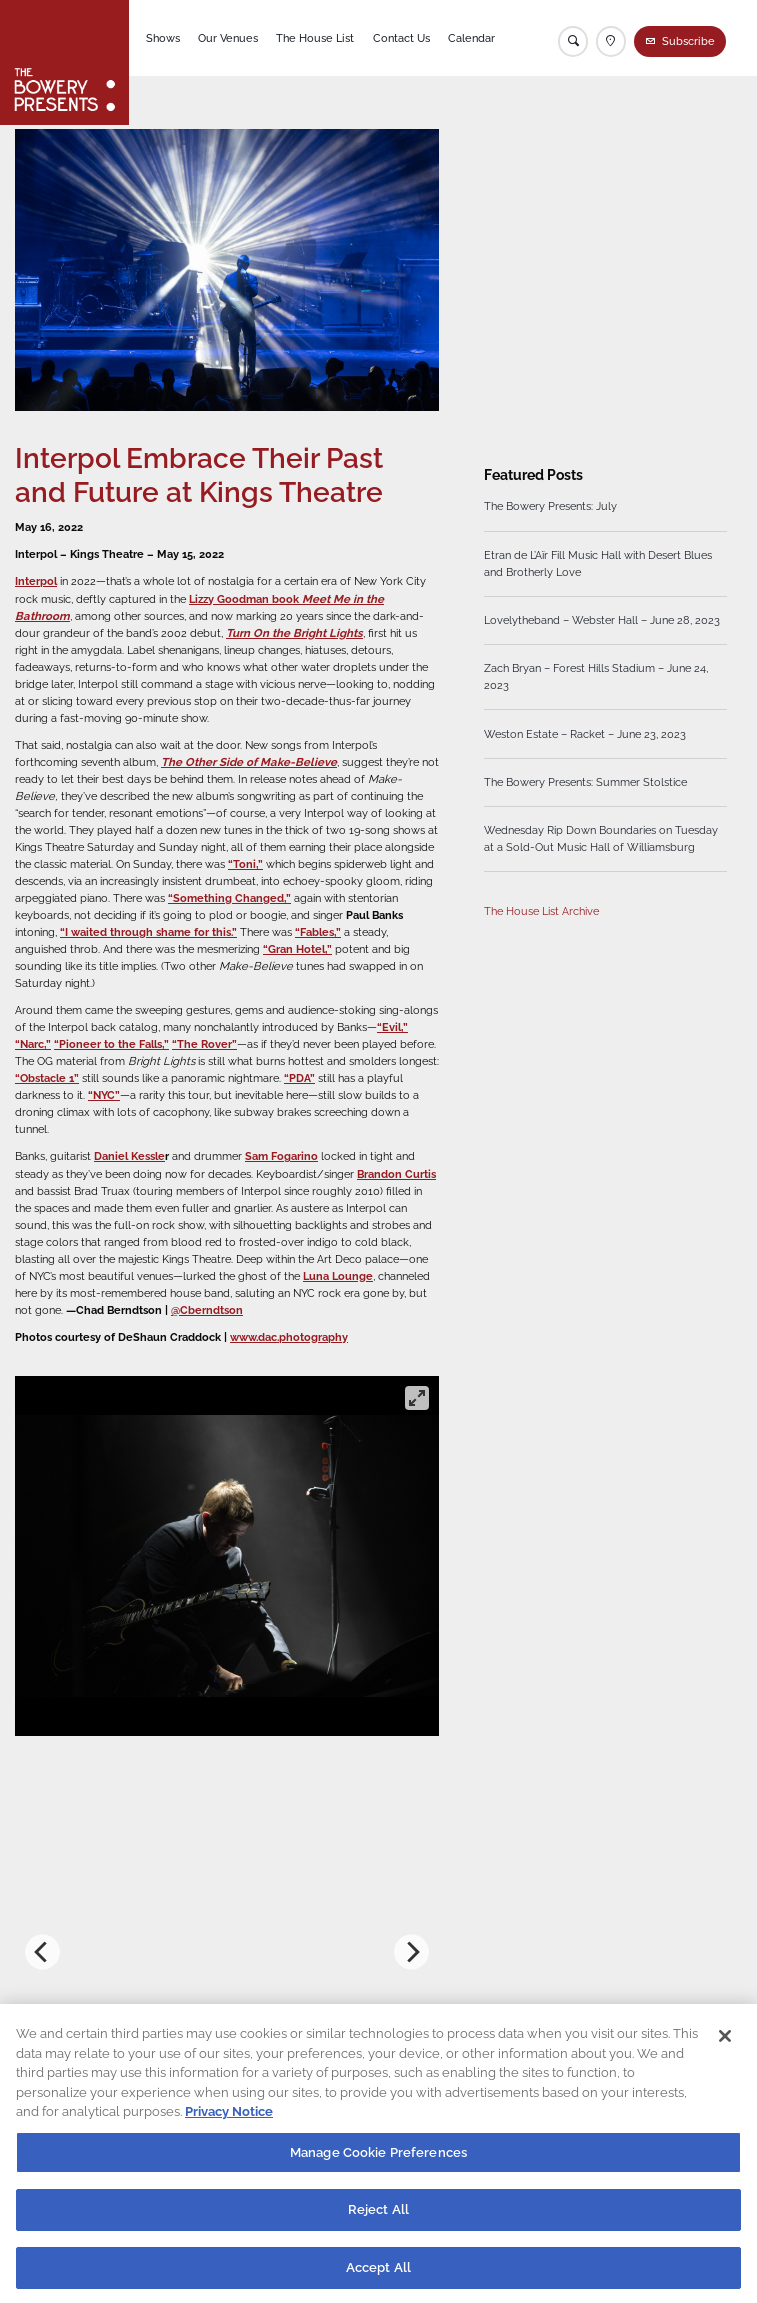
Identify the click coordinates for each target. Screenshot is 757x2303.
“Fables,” (318, 932)
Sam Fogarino (281, 1156)
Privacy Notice (229, 2121)
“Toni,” (245, 864)
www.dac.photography (289, 1337)
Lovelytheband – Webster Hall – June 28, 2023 (602, 620)
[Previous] (42, 1951)
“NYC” (104, 1095)
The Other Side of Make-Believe (249, 762)
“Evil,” (392, 1027)
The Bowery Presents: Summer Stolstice (585, 782)
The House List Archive (541, 910)
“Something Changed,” (229, 898)
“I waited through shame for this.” (148, 932)
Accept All (378, 2277)
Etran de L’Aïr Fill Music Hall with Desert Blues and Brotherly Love (598, 563)
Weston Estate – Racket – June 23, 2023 (585, 733)
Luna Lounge (338, 1276)
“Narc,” (33, 1044)
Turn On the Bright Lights (294, 633)
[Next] (411, 1951)
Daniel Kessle (129, 1156)
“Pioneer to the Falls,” (111, 1044)
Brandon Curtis (396, 1174)
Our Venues (228, 38)
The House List (315, 38)
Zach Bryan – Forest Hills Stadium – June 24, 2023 (596, 676)
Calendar (471, 38)
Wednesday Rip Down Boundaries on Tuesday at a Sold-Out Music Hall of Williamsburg (601, 838)
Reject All (378, 2219)
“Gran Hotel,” (297, 949)
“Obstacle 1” (47, 1078)
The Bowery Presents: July (550, 506)
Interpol (36, 581)
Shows (163, 38)
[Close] (725, 2046)
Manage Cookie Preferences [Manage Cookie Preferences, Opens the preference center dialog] (378, 2162)
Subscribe (688, 41)
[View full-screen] (417, 1398)
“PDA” (299, 1078)
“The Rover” (204, 1044)
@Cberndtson (207, 1310)
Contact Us (401, 38)
